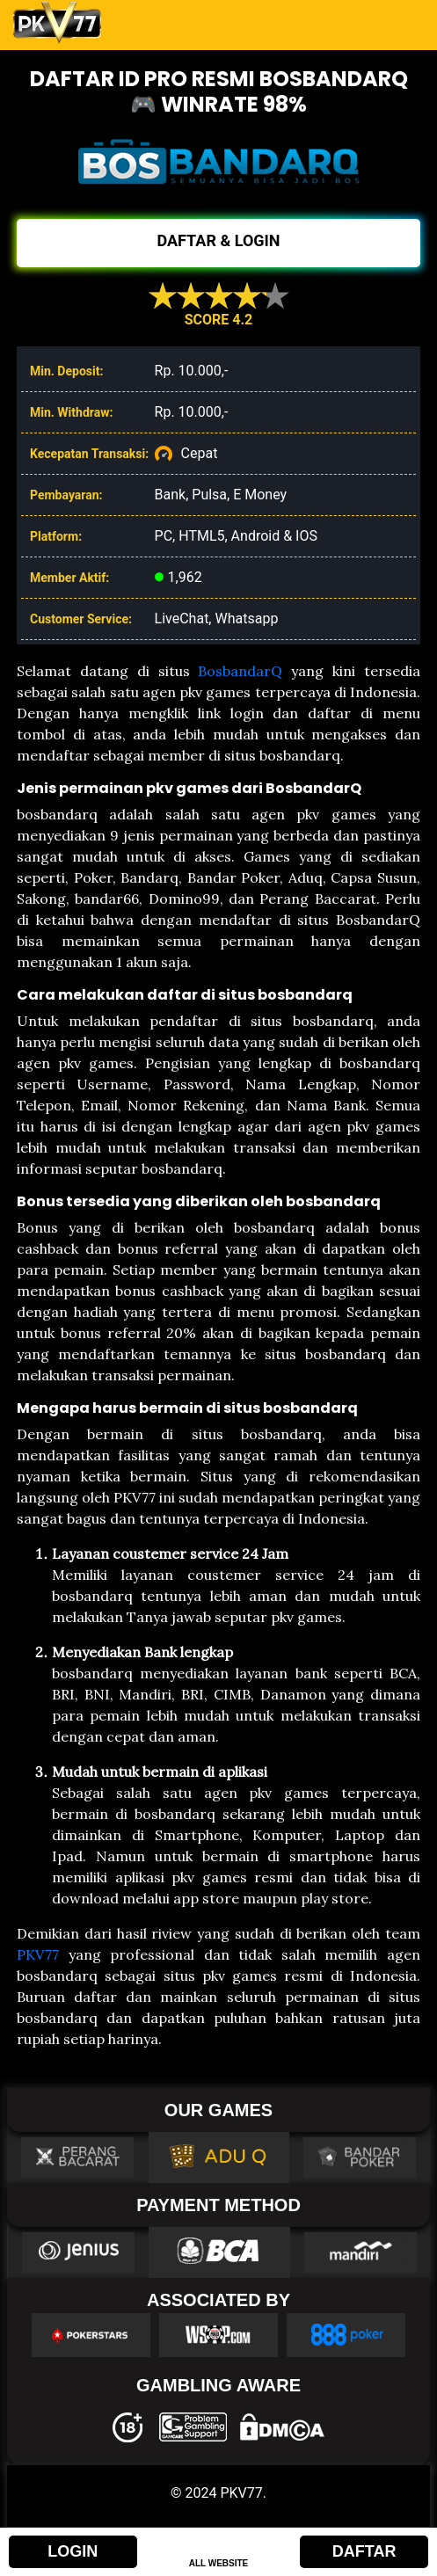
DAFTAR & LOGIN (218, 240)
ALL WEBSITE (219, 2563)
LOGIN (72, 2551)
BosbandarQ (240, 671)
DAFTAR (364, 2551)
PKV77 (38, 1954)
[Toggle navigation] (400, 23)
